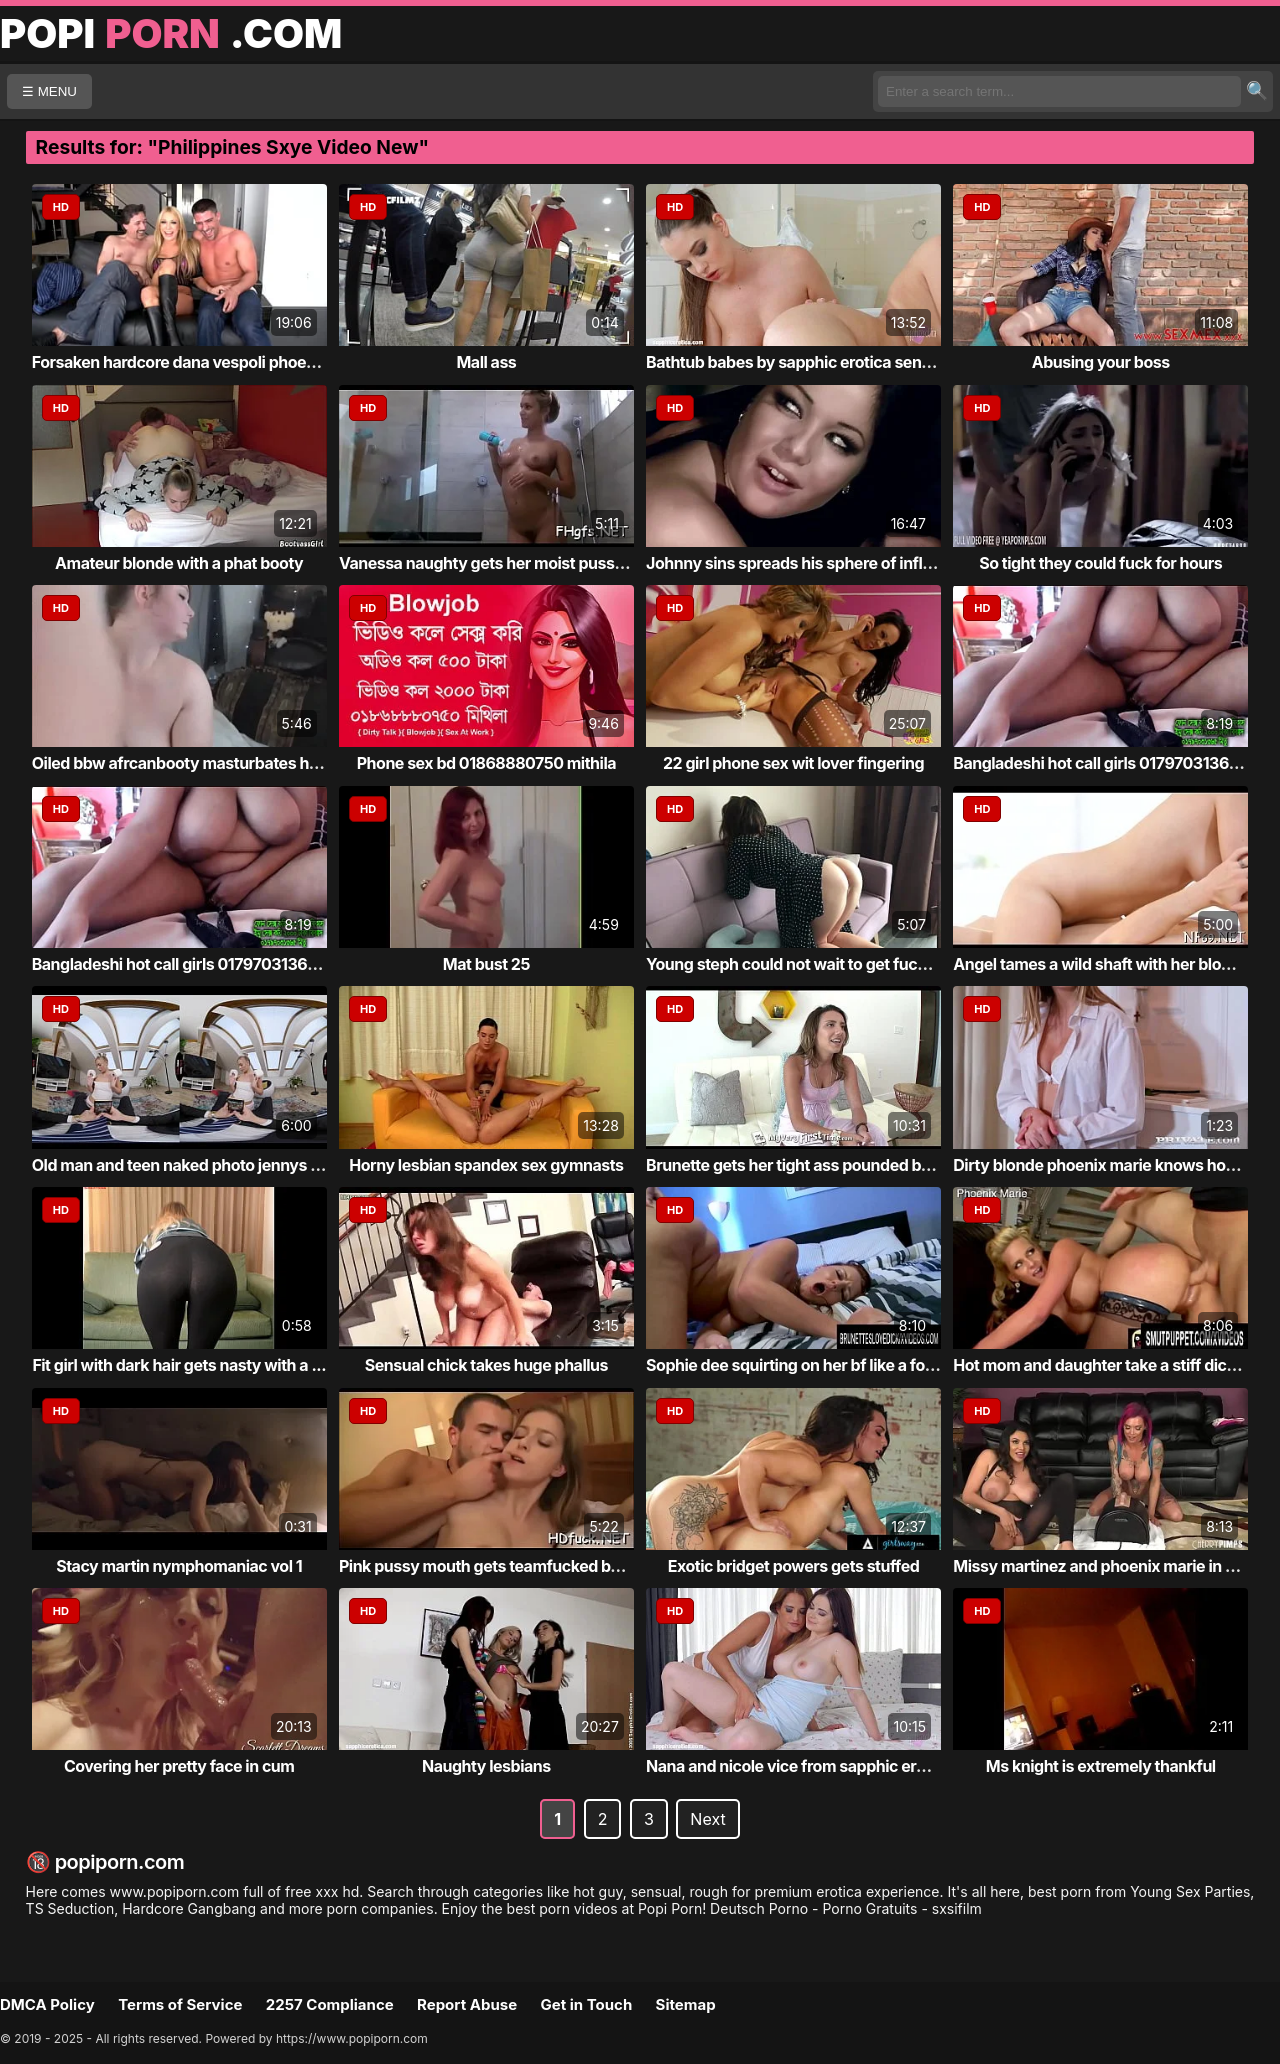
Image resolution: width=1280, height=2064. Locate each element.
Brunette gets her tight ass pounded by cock (807, 1165)
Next (707, 1819)
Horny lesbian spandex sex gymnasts (486, 1165)
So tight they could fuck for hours (1100, 563)
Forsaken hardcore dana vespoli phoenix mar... (203, 362)
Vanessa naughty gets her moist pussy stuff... (507, 563)
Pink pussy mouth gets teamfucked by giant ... (508, 1566)
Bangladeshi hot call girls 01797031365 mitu (192, 964)
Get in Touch (586, 2004)
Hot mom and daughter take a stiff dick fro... (1113, 1365)
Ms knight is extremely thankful (1101, 1766)
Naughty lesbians (486, 1766)
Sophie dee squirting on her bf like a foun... (802, 1365)
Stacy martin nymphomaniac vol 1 (179, 1566)
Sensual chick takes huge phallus (486, 1365)
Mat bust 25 (486, 964)
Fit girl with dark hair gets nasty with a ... (179, 1365)
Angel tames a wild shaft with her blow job (1106, 964)
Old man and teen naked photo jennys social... (200, 1165)
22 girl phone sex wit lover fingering (793, 763)
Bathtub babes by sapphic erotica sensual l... (809, 362)
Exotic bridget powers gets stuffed (793, 1566)
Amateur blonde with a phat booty (179, 563)
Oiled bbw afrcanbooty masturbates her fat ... (198, 763)
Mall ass (486, 362)
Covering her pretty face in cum (179, 1766)
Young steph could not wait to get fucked (795, 964)
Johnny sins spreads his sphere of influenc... (810, 563)
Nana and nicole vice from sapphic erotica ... (808, 1766)
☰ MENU (49, 91)
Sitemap (686, 2004)
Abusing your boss (1101, 362)
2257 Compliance (330, 2004)
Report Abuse (467, 2004)
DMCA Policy (47, 2004)
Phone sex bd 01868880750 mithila (486, 763)
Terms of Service (180, 2004)
